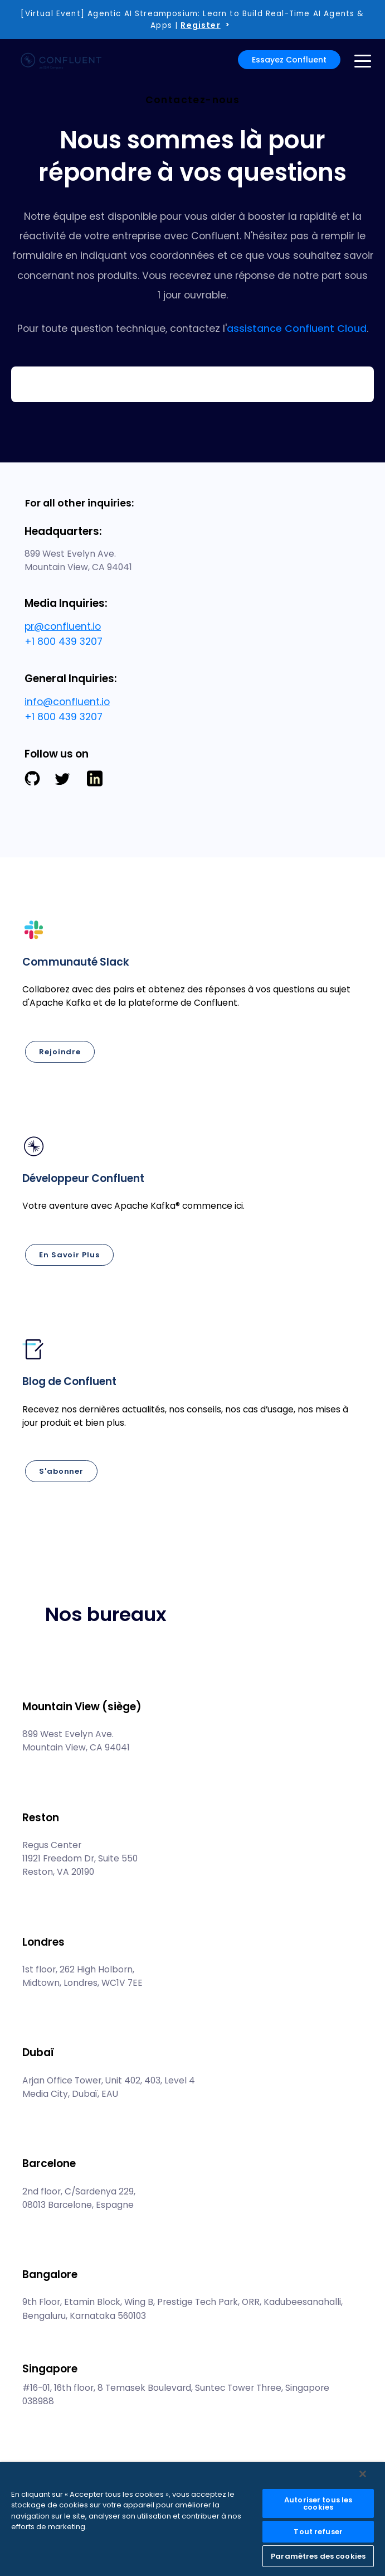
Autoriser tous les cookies (318, 2503)
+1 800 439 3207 (64, 641)
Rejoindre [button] (60, 1051)
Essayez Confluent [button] (289, 59)
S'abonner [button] (61, 1471)
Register (200, 25)
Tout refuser (318, 2531)
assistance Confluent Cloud (297, 328)
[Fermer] (362, 2474)
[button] (192, 999)
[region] (192, 2519)
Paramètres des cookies (318, 2556)
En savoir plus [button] (69, 1255)
